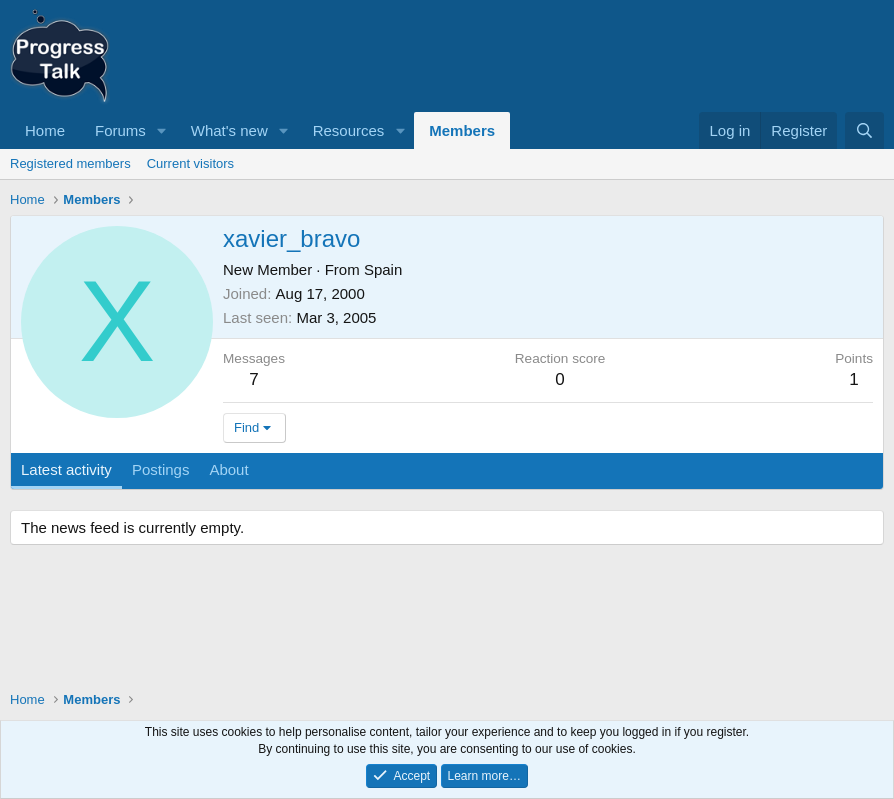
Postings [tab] (161, 469)
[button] (162, 130)
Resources (349, 130)
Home (45, 130)
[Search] (864, 130)
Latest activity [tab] (66, 469)
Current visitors (190, 163)
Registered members (70, 163)
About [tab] (228, 469)
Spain (383, 269)
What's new (229, 130)
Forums (120, 130)
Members (462, 130)
